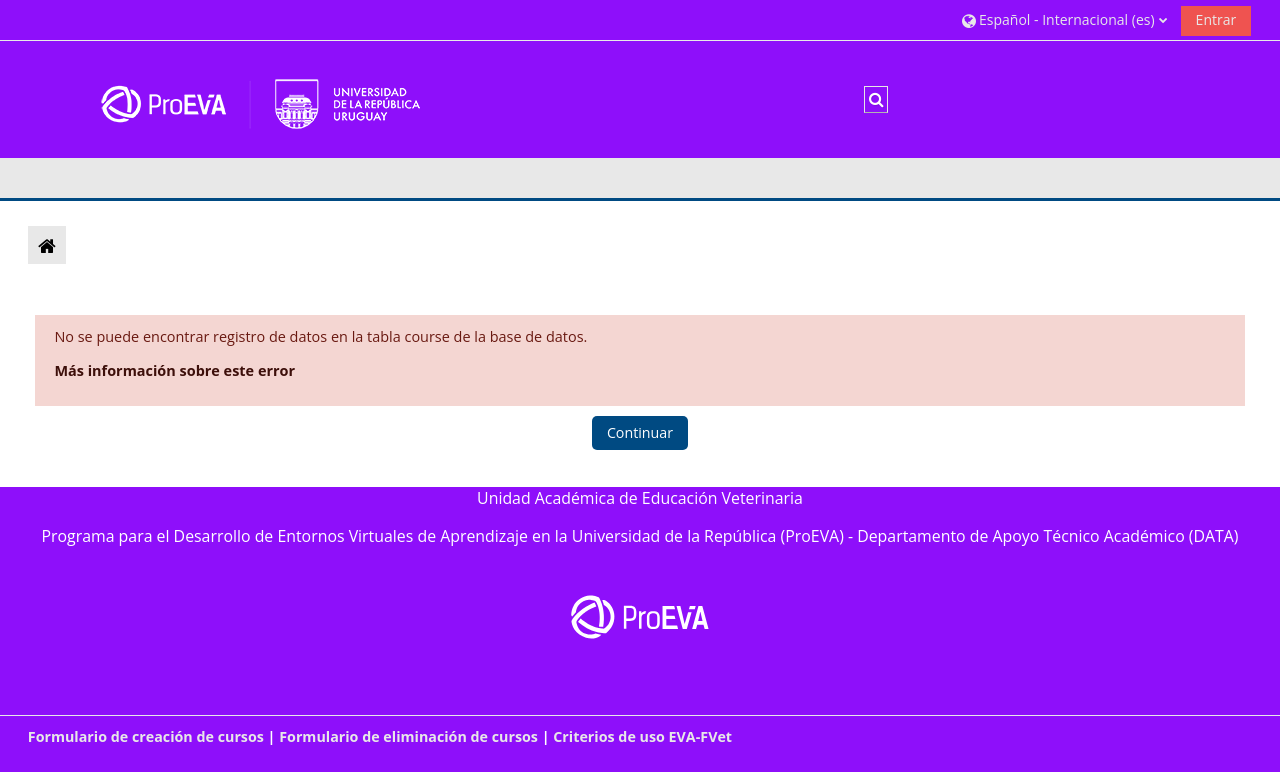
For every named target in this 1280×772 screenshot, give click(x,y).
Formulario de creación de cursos (146, 736)
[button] (1064, 19)
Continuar (640, 432)
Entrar (1216, 19)
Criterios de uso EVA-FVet (642, 736)
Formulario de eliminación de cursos (408, 736)
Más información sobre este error (174, 370)
